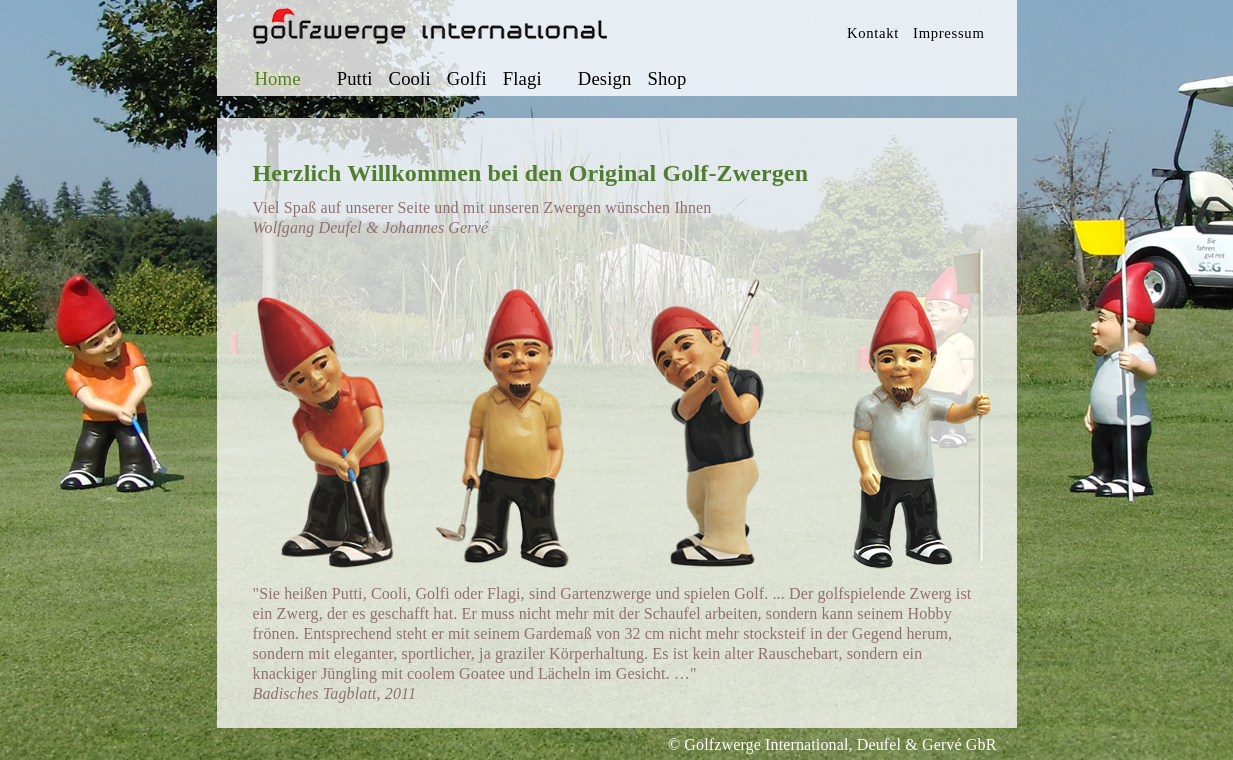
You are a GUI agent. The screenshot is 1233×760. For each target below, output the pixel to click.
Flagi (522, 78)
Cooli (410, 78)
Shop (666, 78)
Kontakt (873, 33)
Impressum (948, 33)
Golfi (467, 78)
